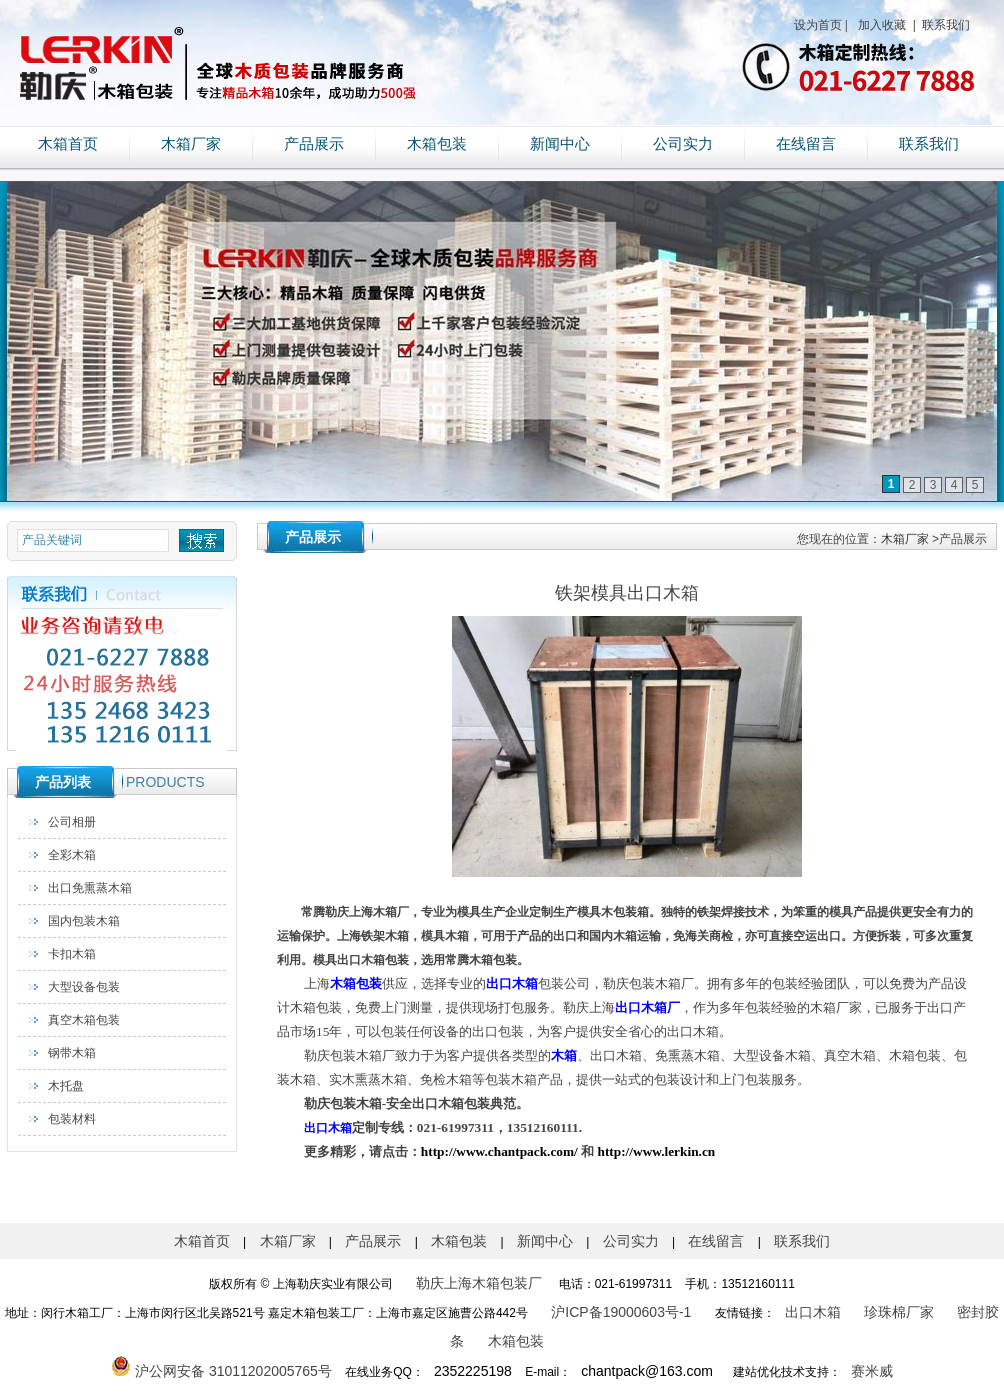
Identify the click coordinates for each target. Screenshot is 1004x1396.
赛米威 (872, 1371)
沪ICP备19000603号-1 (621, 1312)
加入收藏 (880, 25)
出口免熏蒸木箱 (90, 888)
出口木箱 (813, 1312)
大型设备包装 (84, 987)
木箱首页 (68, 144)
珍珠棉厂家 (899, 1312)
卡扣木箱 (72, 954)
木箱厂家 (191, 144)
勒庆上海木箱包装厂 (479, 1283)
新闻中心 (560, 144)
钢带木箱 (72, 1053)
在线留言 (806, 144)
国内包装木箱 (84, 921)
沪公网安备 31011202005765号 (221, 1371)
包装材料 (72, 1119)
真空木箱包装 (84, 1020)
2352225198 (473, 1371)
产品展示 (314, 144)
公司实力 (683, 144)
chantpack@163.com (647, 1371)
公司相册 (72, 822)
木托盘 (66, 1086)
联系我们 (944, 25)
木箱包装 (437, 144)
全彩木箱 (72, 855)
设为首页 (818, 25)
